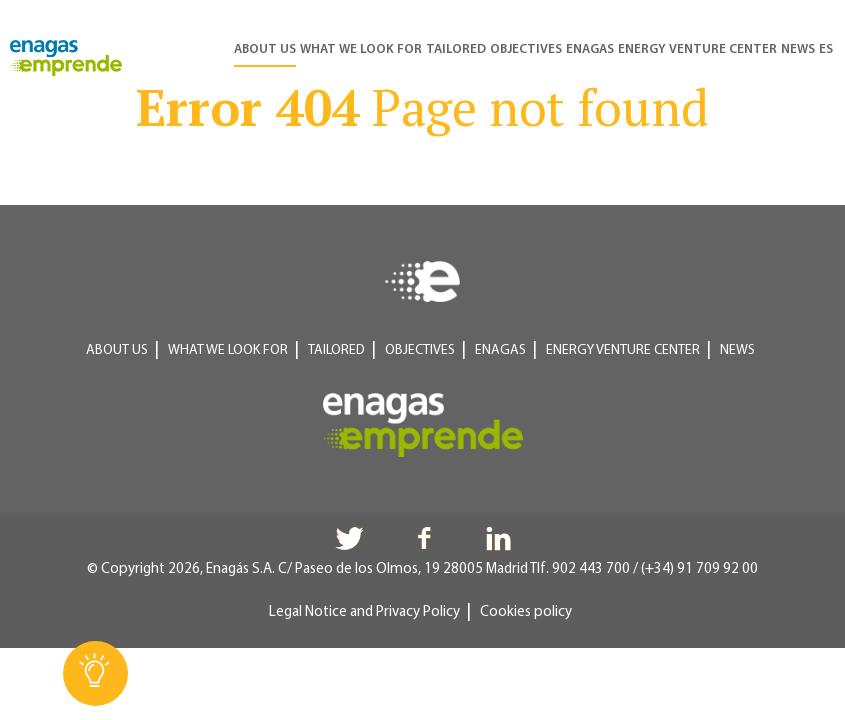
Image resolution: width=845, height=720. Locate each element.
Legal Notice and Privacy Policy (364, 612)
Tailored (456, 49)
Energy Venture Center (697, 49)
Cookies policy (526, 612)
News (798, 49)
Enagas (590, 49)
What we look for (361, 49)
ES (826, 49)
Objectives (526, 49)
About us (265, 49)
